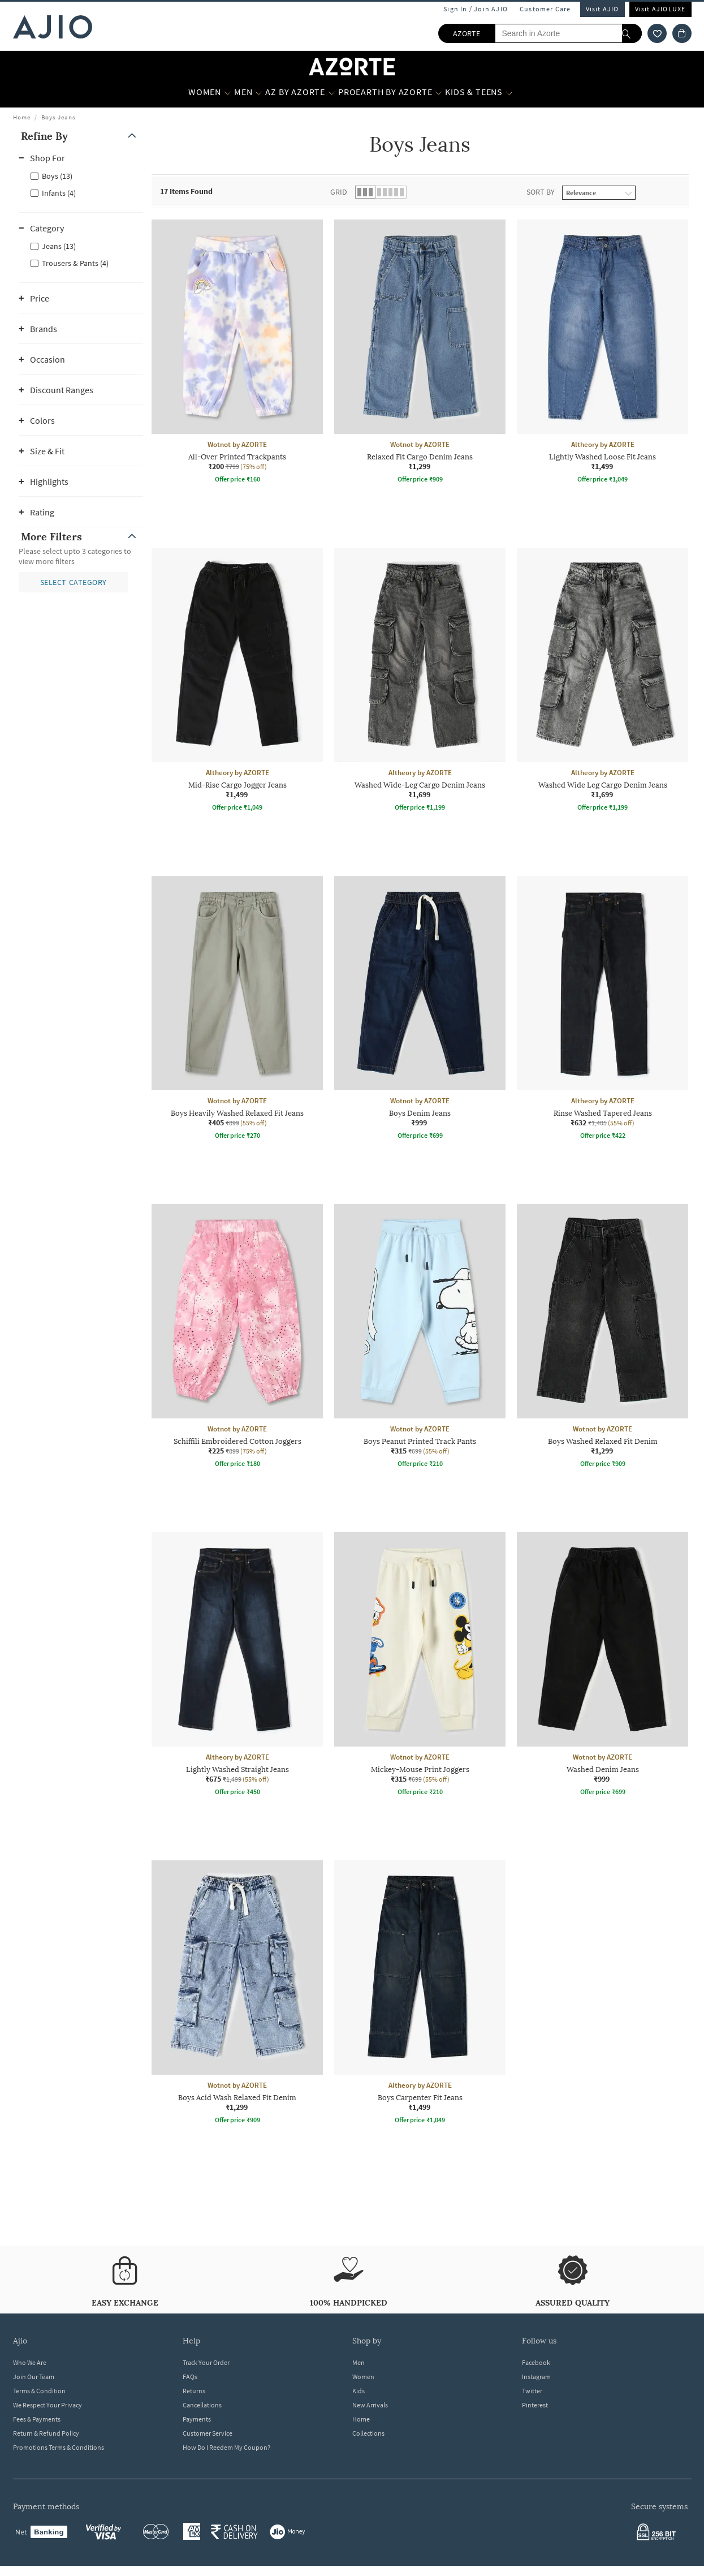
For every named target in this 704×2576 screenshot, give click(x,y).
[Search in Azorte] (568, 33)
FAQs (190, 2376)
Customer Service (207, 2433)
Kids (358, 2390)
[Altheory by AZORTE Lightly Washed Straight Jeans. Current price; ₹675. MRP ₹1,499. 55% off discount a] (237, 1665)
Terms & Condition (39, 2390)
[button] (81, 136)
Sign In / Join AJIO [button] (475, 9)
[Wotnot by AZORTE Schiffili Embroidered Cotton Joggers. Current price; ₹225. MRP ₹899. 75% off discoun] (237, 1337)
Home (22, 117)
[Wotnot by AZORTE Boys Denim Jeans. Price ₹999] (420, 1009)
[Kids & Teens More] (509, 92)
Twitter (532, 2390)
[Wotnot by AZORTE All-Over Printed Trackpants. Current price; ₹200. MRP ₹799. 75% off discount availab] (237, 353)
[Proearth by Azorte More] (438, 92)
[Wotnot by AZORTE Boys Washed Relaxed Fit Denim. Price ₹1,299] (602, 1337)
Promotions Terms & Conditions (58, 2447)
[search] (632, 33)
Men (358, 2362)
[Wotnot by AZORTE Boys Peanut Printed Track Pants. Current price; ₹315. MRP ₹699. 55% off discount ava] (420, 1337)
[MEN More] (258, 92)
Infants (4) (59, 193)
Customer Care (545, 9)
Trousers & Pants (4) (75, 263)
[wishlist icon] (657, 33)
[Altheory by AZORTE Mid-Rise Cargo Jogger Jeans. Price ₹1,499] (237, 681)
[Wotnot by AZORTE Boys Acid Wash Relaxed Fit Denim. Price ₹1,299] (237, 1993)
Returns (194, 2390)
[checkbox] (81, 175)
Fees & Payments (37, 2419)
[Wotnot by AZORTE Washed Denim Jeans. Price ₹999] (602, 1665)
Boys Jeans (58, 117)
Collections (368, 2433)
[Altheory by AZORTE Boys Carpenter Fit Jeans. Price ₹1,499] (420, 1993)
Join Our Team (33, 2376)
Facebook (536, 2362)
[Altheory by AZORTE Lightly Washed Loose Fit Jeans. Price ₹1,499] (602, 353)
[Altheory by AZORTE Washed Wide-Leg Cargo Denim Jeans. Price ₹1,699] (420, 681)
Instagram (536, 2376)
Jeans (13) (59, 246)
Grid (338, 192)
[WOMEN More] (227, 92)
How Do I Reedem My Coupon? (226, 2447)
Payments (197, 2419)
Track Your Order (206, 2362)
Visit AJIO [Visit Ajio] (602, 9)
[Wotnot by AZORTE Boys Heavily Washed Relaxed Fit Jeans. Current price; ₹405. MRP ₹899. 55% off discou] (237, 1009)
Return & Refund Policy (46, 2433)
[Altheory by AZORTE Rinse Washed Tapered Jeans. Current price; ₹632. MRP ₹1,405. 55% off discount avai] (602, 1009)
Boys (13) (57, 176)
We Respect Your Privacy (47, 2405)
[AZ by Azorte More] (331, 92)
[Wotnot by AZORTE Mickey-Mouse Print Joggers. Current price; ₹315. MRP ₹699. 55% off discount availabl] (420, 1665)
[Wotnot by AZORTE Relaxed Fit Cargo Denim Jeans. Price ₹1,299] (420, 353)
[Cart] (682, 33)
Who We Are (29, 2362)
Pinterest (535, 2405)
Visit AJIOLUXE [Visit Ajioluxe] (660, 9)
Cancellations (202, 2405)
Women (363, 2376)
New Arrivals (370, 2405)
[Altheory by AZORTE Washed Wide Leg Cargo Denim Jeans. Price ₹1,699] (602, 681)
